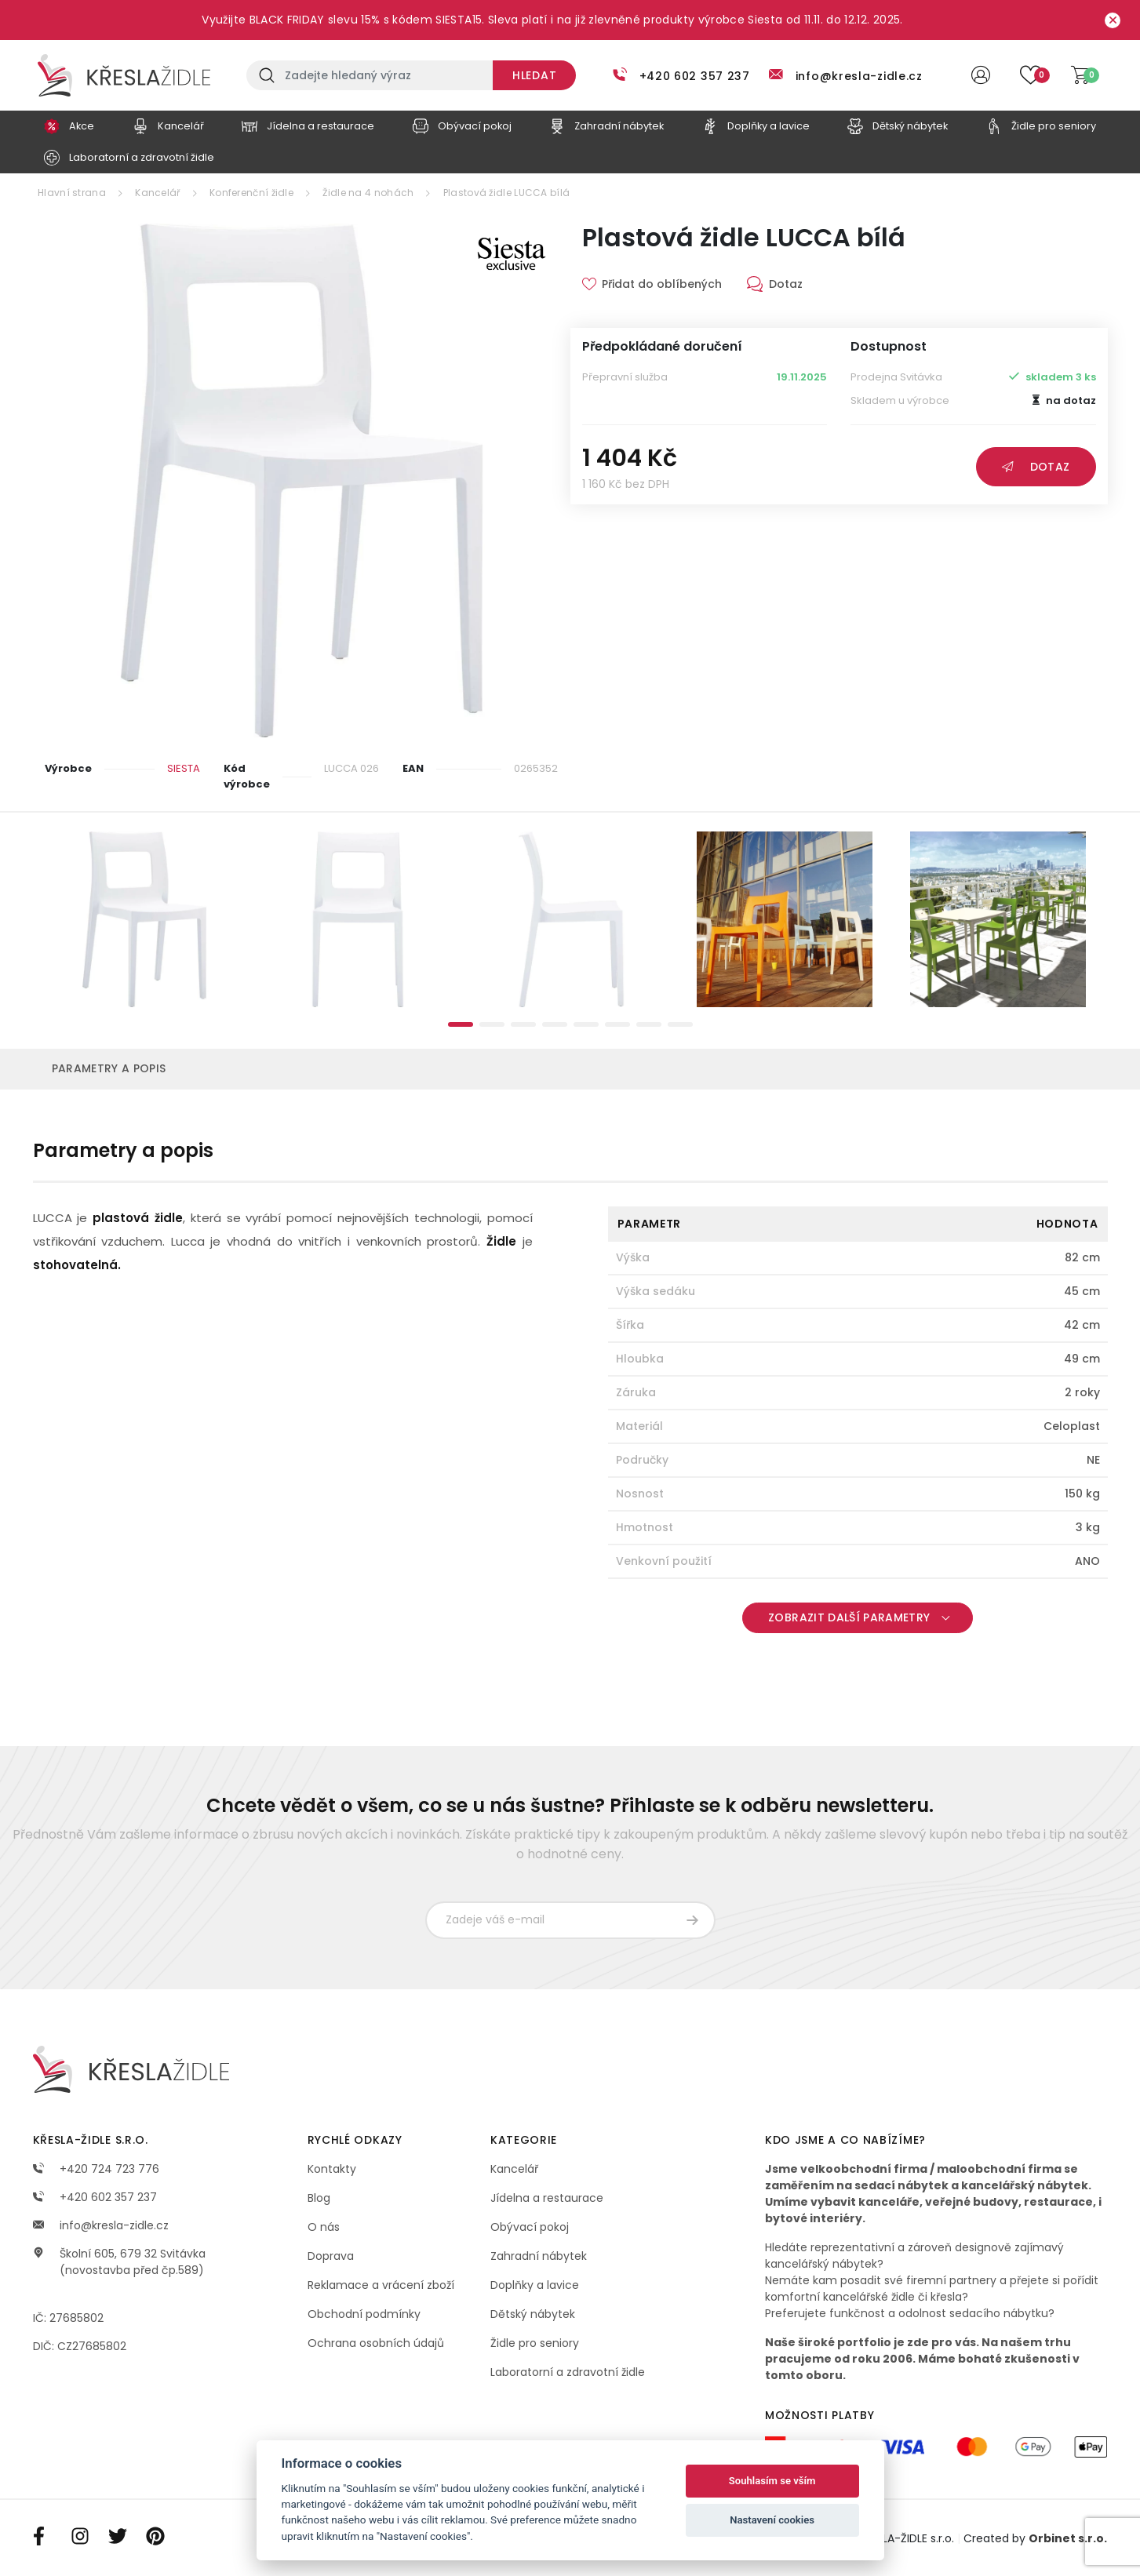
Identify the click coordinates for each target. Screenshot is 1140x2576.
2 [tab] (491, 1024)
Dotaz (1035, 467)
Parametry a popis (109, 1068)
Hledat (534, 75)
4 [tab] (554, 1024)
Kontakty (332, 2169)
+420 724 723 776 (96, 2169)
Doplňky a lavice (534, 2285)
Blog (319, 2198)
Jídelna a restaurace (546, 2198)
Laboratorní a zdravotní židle (567, 2372)
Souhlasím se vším (772, 2481)
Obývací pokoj (529, 2227)
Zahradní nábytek (538, 2256)
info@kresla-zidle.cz (859, 76)
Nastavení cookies (772, 2520)
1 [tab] (460, 1024)
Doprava (331, 2256)
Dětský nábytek (532, 2314)
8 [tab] (680, 1024)
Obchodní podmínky (364, 2314)
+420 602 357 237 (694, 76)
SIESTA (183, 768)
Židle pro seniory (534, 2343)
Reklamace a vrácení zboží (381, 2285)
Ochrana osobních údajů (376, 2343)
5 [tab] (586, 1024)
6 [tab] (617, 1024)
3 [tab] (523, 1024)
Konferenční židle (251, 192)
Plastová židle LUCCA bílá (506, 192)
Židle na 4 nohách (367, 192)
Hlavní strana (72, 192)
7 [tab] (648, 1024)
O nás (324, 2227)
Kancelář (157, 192)
